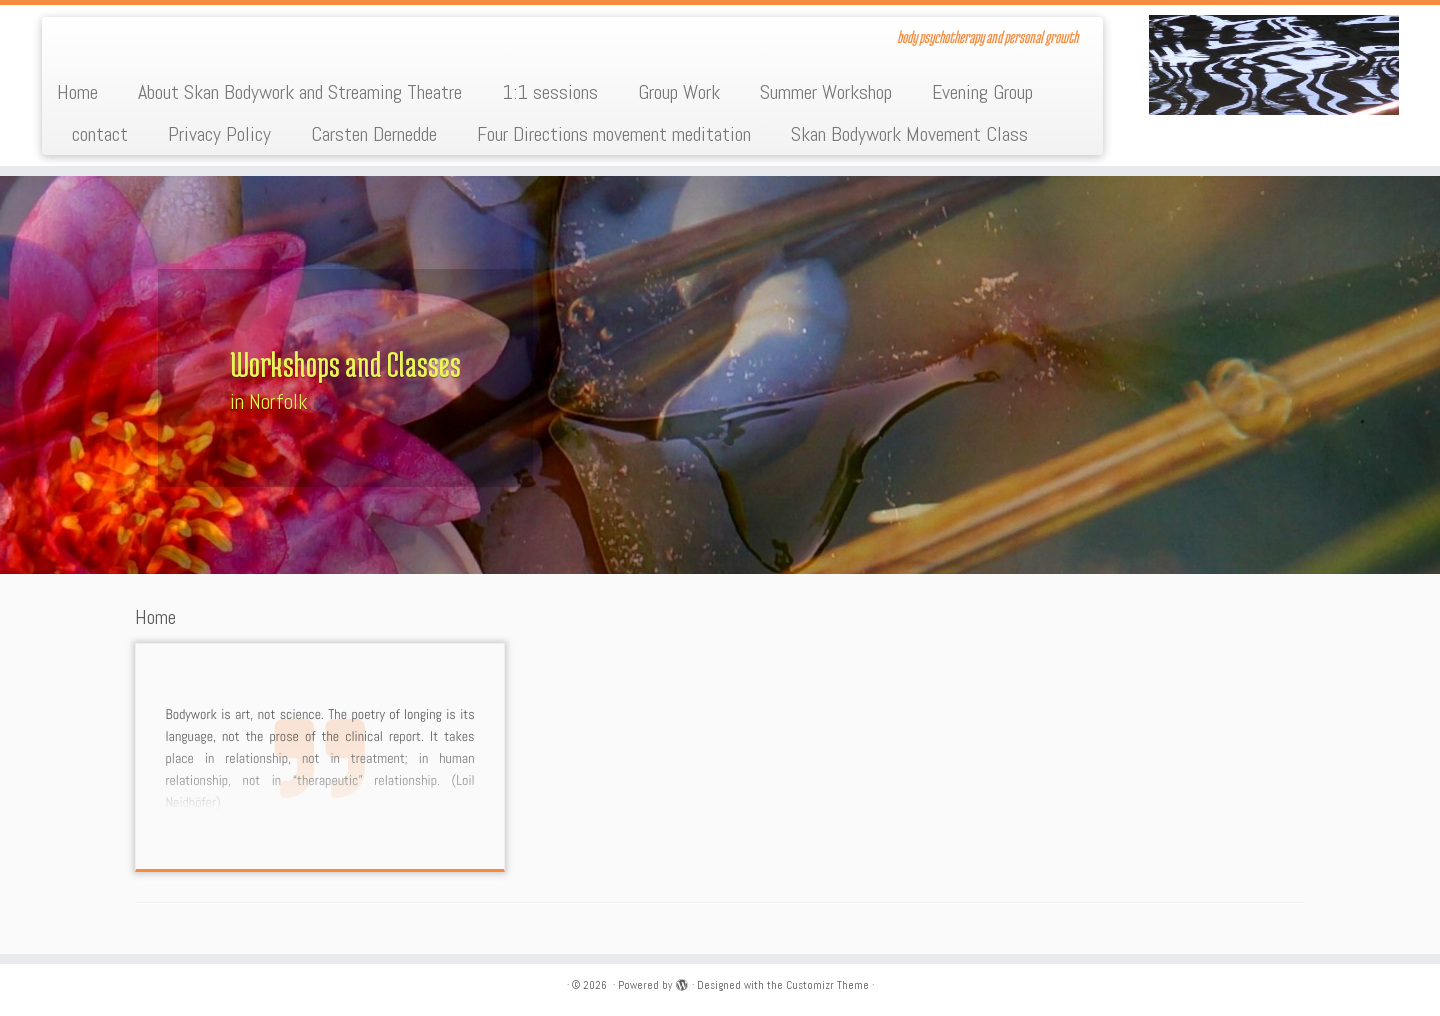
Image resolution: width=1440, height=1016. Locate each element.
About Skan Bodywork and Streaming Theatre (300, 92)
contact (100, 134)
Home (77, 92)
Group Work (679, 92)
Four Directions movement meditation (614, 134)
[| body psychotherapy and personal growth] (1274, 65)
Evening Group (982, 92)
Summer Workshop (826, 92)
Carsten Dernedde (374, 134)
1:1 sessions (550, 92)
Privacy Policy (219, 134)
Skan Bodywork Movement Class (909, 134)
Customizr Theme (827, 985)
